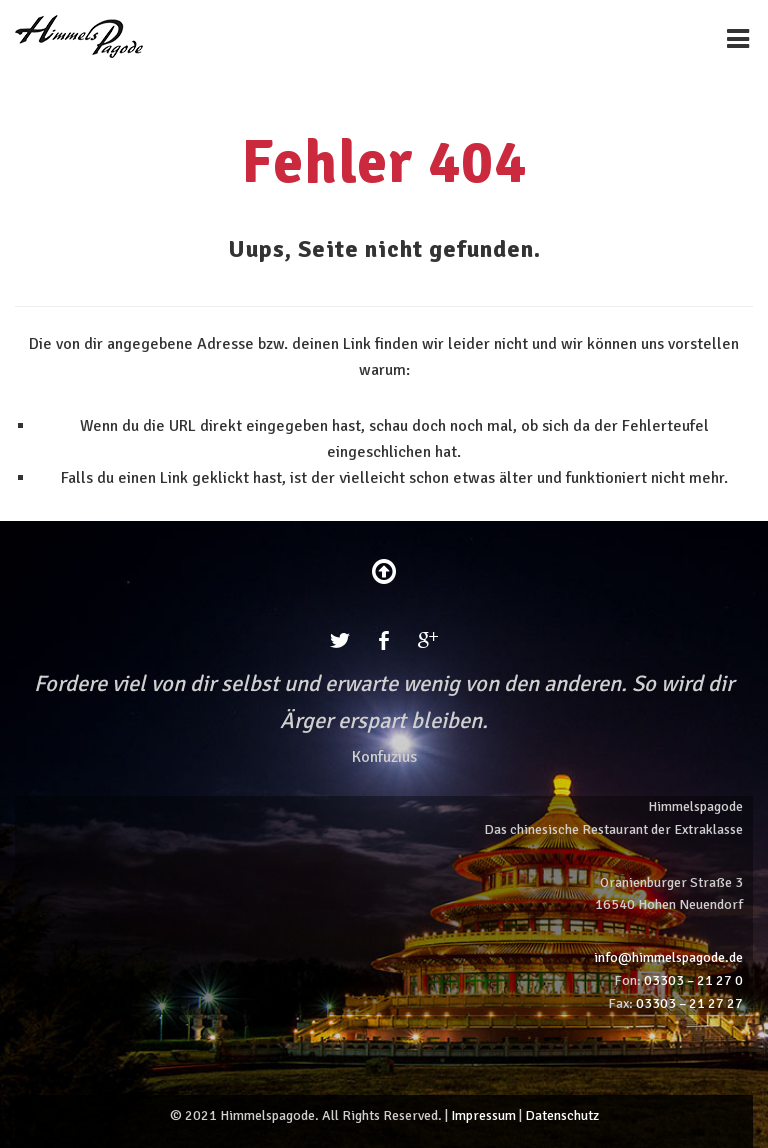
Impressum (483, 1115)
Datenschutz (562, 1115)
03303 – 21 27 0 (693, 980)
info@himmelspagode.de (668, 957)
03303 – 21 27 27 (689, 1003)
